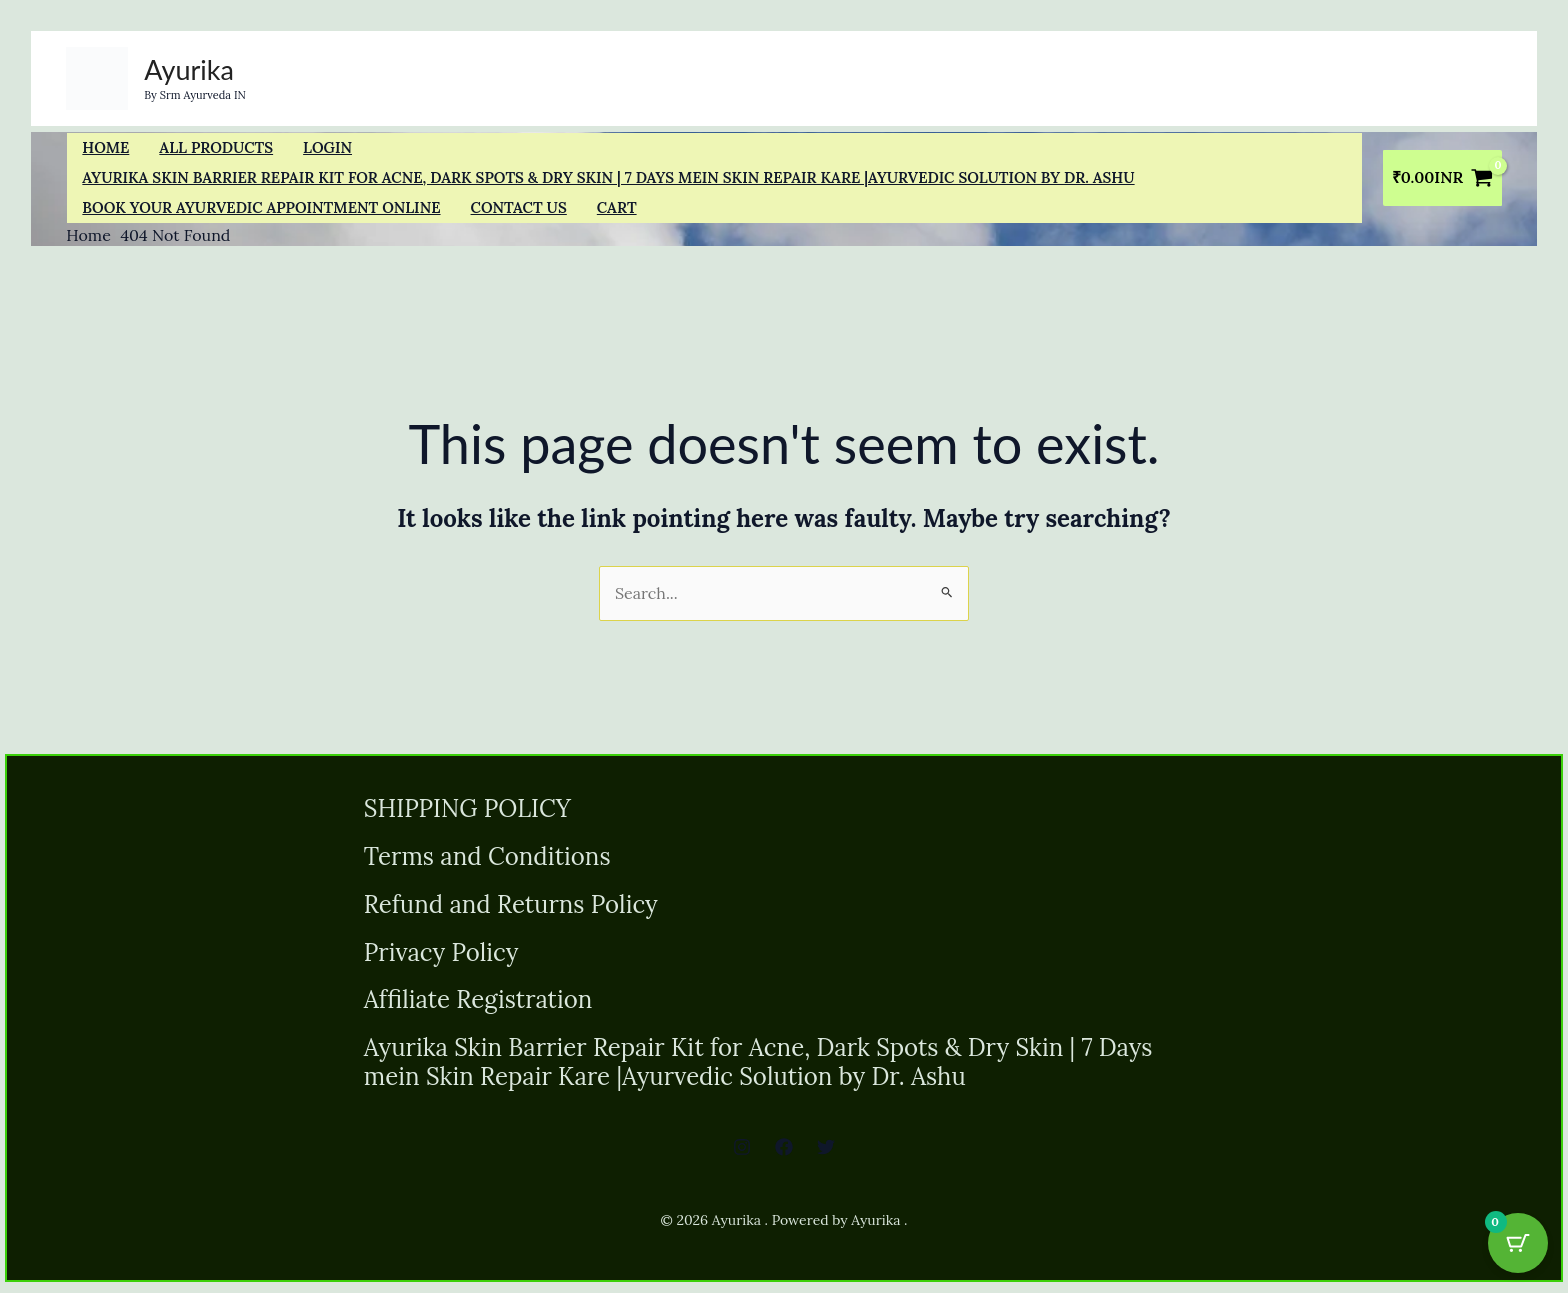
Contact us (519, 207)
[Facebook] (784, 1153)
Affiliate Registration (478, 1004)
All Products (216, 147)
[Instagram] (742, 1153)
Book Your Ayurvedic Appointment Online (261, 207)
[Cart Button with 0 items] (1518, 1243)
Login (327, 147)
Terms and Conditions (487, 858)
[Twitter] (826, 1153)
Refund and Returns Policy (511, 906)
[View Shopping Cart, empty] (1442, 178)
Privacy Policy (441, 955)
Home (105, 147)
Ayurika (189, 69)
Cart (617, 207)
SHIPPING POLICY (467, 809)
